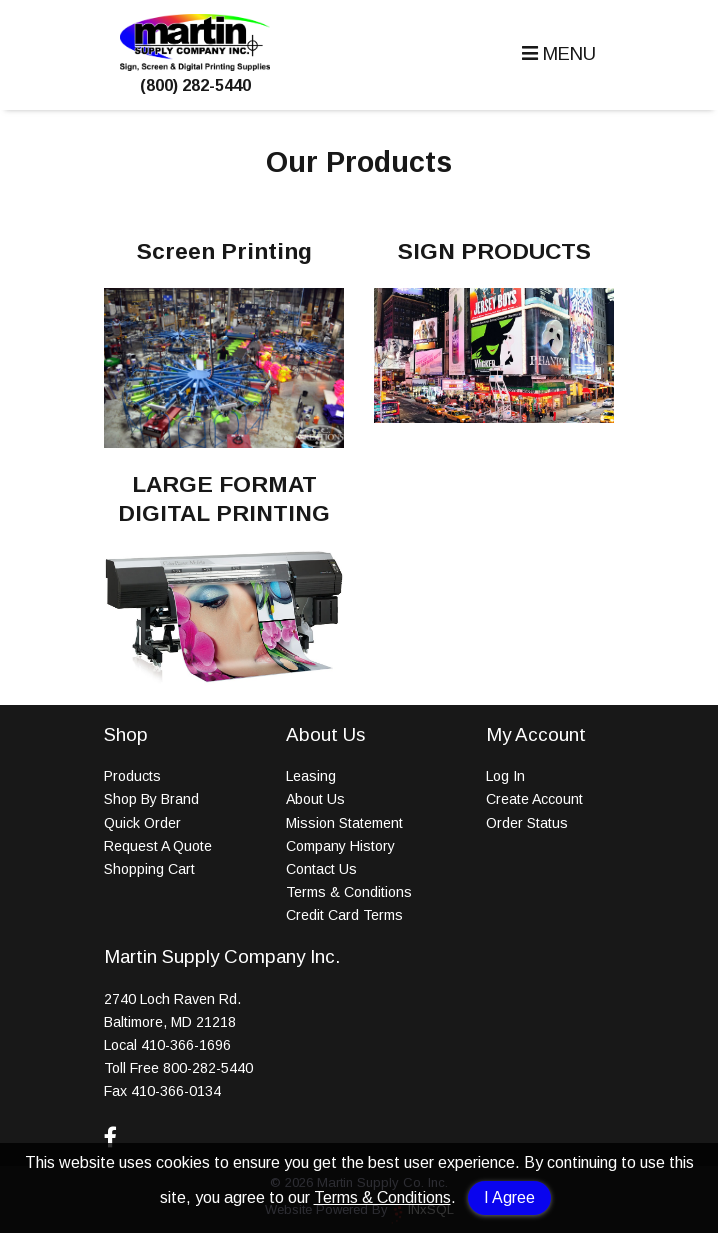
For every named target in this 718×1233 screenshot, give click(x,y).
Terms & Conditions (382, 1197)
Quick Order (142, 823)
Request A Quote (158, 846)
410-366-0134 (176, 1091)
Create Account (534, 799)
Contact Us (321, 869)
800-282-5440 (208, 1068)
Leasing (311, 776)
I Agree (509, 1197)
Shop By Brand (151, 799)
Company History (340, 846)
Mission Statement (344, 823)
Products (132, 776)
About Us (315, 799)
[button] (556, 54)
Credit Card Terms (344, 915)
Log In (505, 776)
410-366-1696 (186, 1045)
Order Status (527, 823)
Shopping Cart (149, 869)
